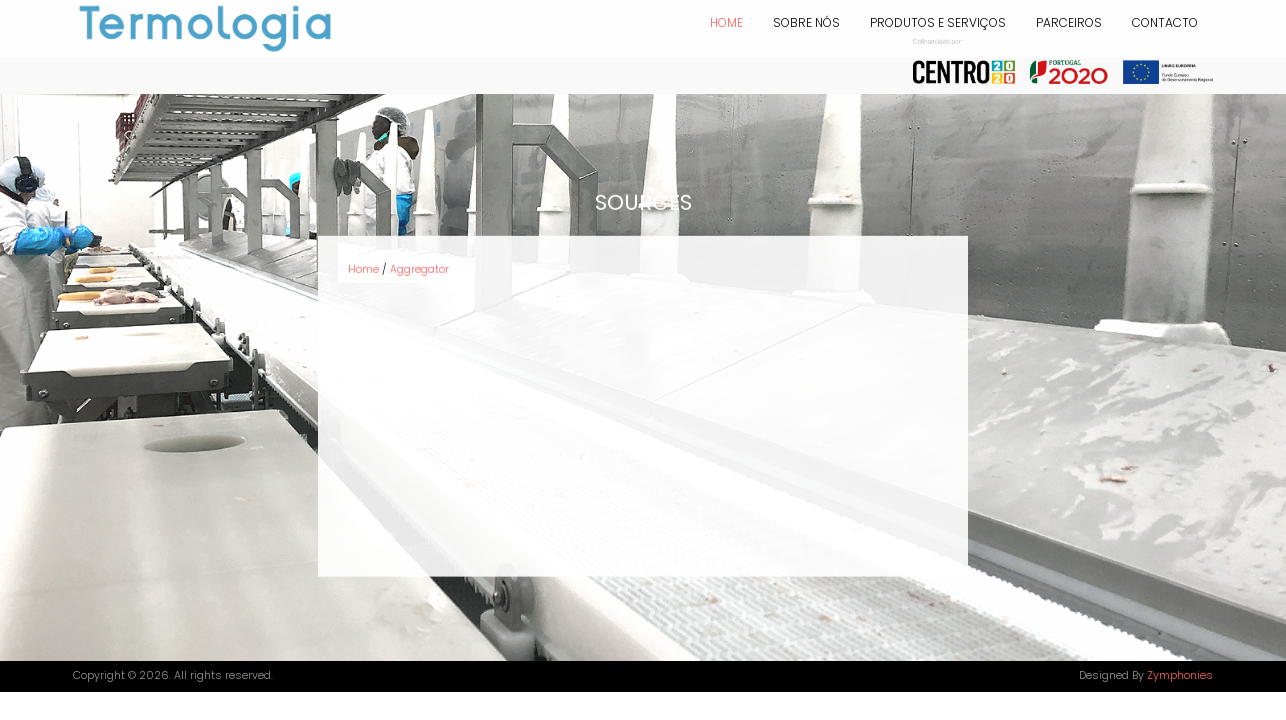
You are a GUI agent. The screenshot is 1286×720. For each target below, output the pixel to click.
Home (726, 22)
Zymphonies (1180, 675)
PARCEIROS (1069, 22)
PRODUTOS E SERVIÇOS (938, 22)
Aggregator (419, 265)
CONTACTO (1165, 22)
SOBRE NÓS (806, 22)
